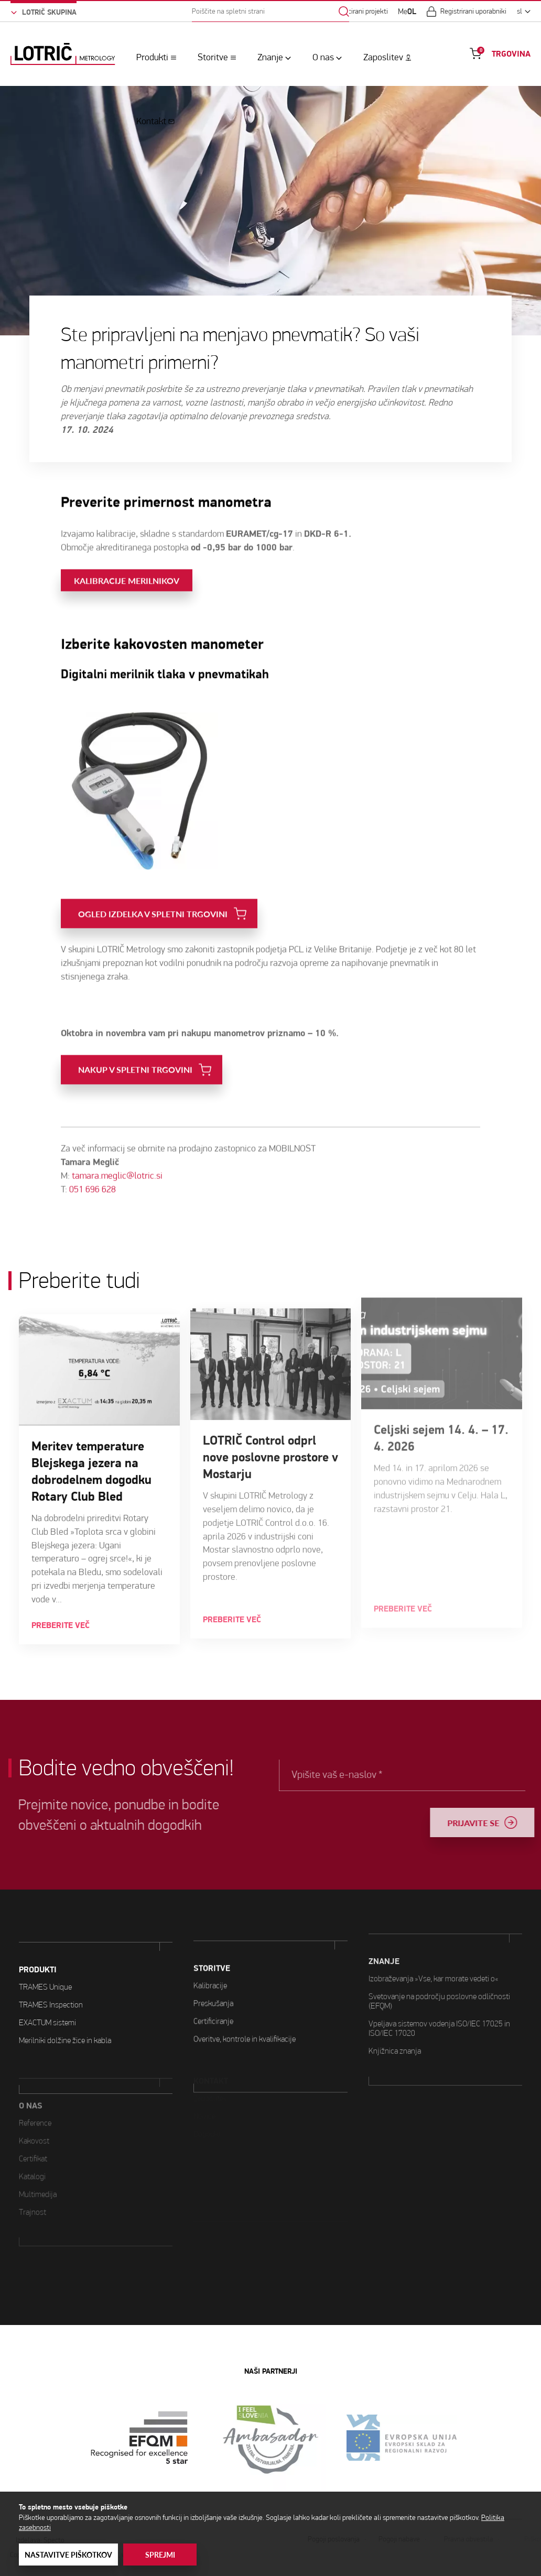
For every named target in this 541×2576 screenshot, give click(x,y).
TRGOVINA (511, 54)
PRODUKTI (38, 1929)
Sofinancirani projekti (357, 11)
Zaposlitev (383, 57)
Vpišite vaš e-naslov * (380, 1775)
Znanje (270, 57)
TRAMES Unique (45, 1946)
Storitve (213, 57)
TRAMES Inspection (51, 1964)
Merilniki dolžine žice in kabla (65, 1999)
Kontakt (151, 121)
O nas (323, 57)
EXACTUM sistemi (47, 1981)
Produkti (152, 57)
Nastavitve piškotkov (68, 2554)
